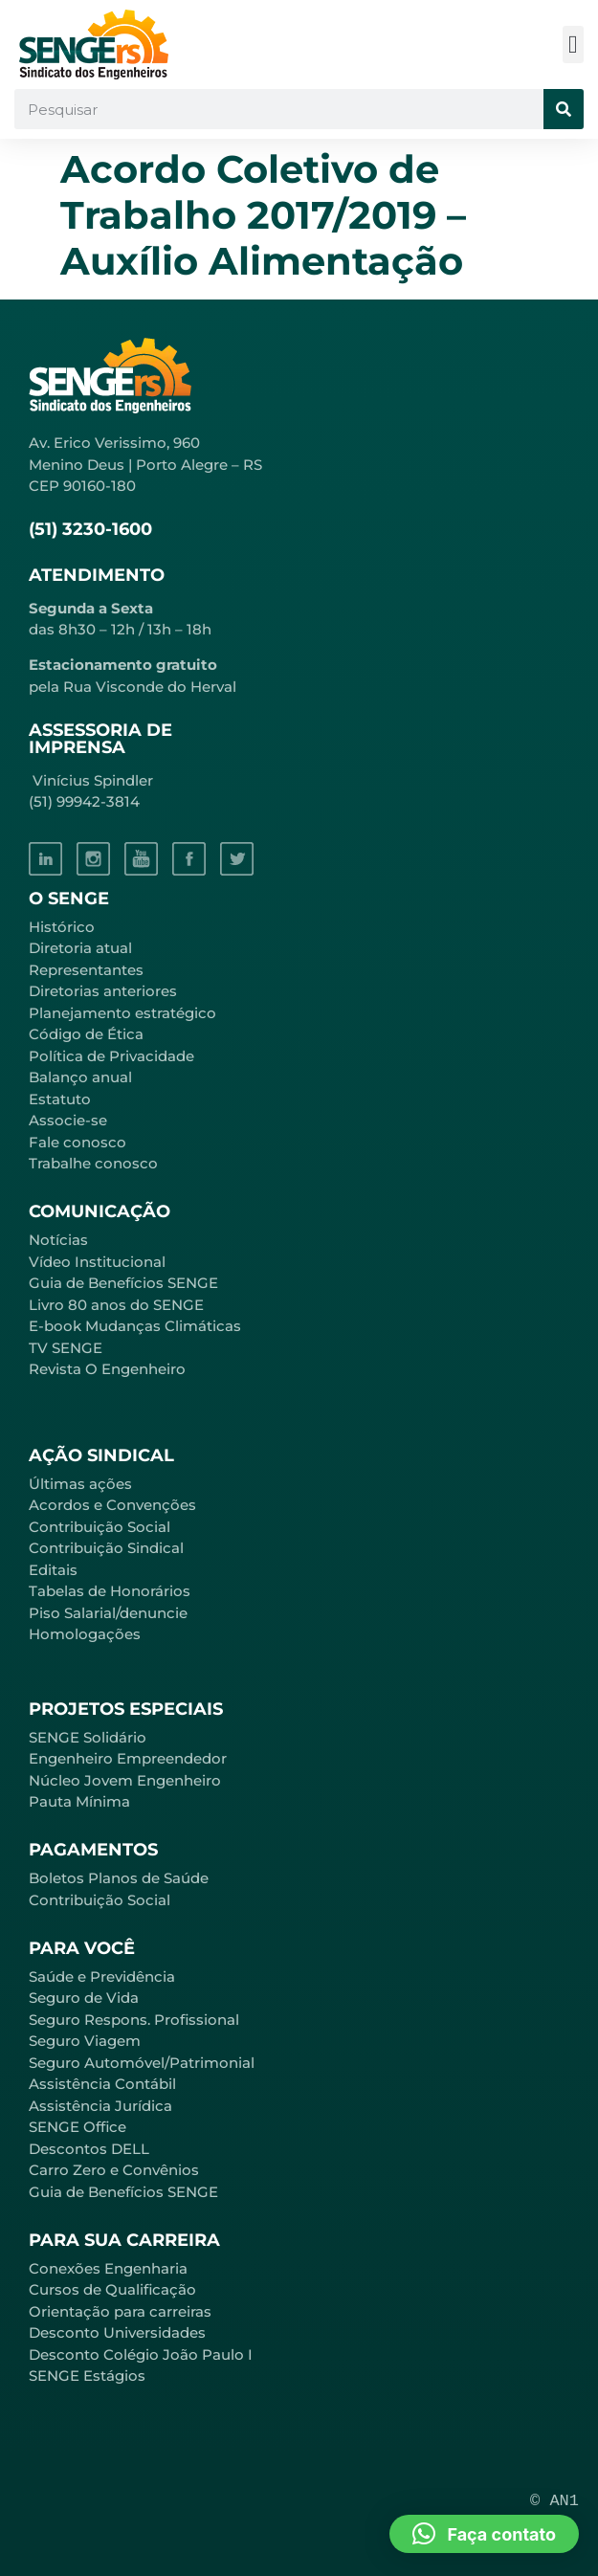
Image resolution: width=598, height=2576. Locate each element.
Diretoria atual (80, 948)
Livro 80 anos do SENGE (116, 1305)
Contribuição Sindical (106, 1548)
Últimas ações (80, 1484)
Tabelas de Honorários (109, 1591)
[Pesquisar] (563, 109)
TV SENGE (65, 1348)
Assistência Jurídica (100, 2106)
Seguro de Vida (84, 1997)
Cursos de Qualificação (112, 2289)
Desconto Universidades (117, 2332)
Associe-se (68, 1120)
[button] (574, 44)
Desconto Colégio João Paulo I (141, 2354)
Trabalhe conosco (93, 1163)
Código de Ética (86, 1034)
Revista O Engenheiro (107, 1369)
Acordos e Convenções (112, 1505)
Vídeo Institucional (97, 1262)
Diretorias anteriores (103, 991)
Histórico (62, 927)
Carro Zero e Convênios (114, 2170)
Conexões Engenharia (108, 2268)
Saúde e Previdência (102, 1976)
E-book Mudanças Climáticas (135, 1326)
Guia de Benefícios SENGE (123, 2192)
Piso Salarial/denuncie (108, 1613)
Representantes (86, 970)
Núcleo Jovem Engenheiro (125, 1780)
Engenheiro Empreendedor (128, 1758)
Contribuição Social (99, 1527)
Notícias (58, 1240)
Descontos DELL (89, 2149)
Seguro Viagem (85, 2041)
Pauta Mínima (79, 1801)
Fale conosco (77, 1142)
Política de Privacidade (111, 1056)
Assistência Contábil (102, 2084)
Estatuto (60, 1099)
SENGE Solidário (87, 1737)
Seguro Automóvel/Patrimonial (142, 2063)
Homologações (85, 1634)
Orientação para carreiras (120, 2311)
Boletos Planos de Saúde (119, 1878)
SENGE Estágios (87, 2375)
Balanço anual (80, 1077)
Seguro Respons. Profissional (134, 2019)
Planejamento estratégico (122, 1013)
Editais (53, 1570)
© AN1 (554, 2501)
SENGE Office (77, 2127)
